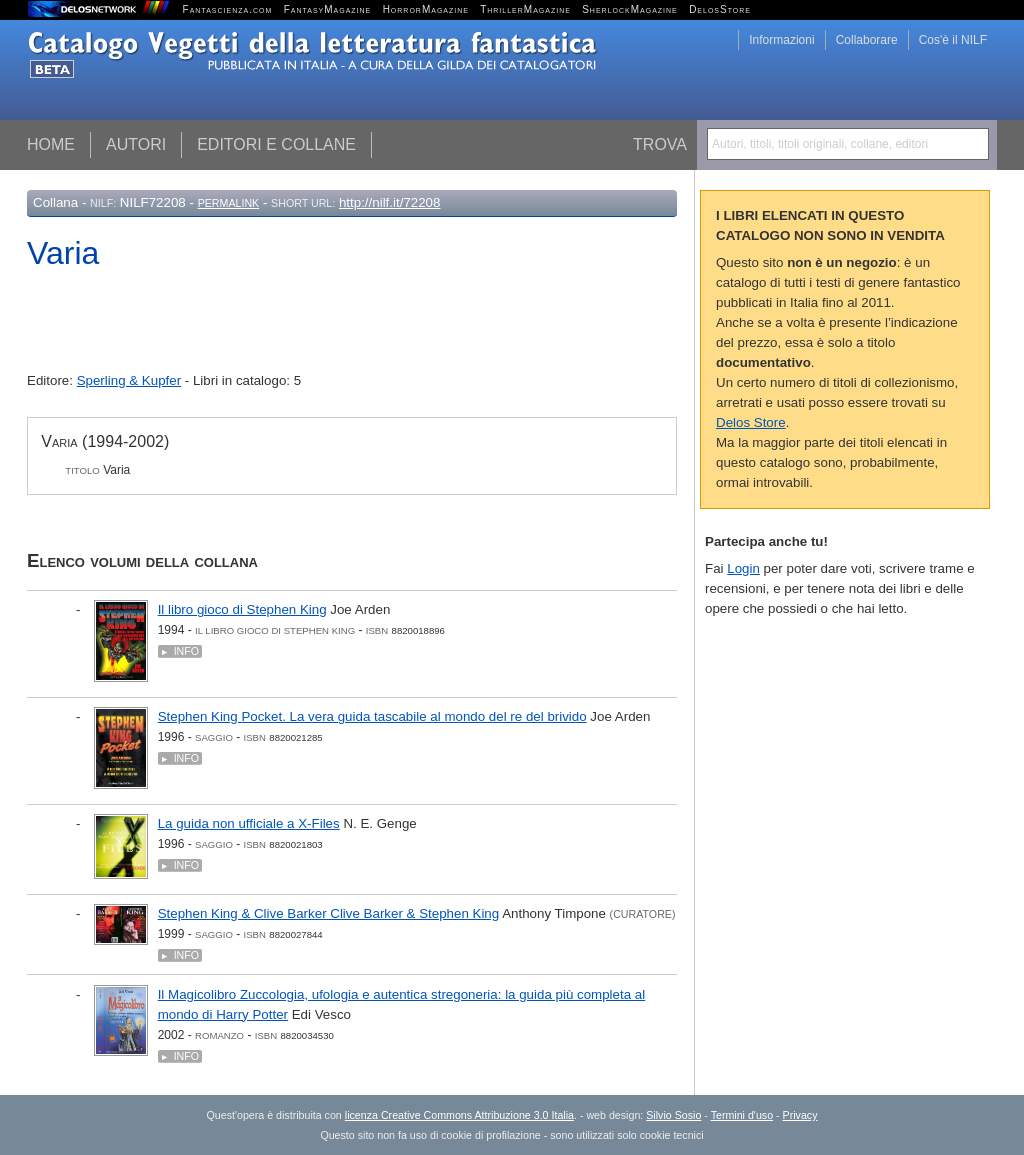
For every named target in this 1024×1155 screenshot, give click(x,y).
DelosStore (720, 9)
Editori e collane (276, 144)
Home (51, 144)
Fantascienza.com (228, 9)
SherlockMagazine (630, 9)
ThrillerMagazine (525, 9)
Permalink (229, 203)
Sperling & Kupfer (129, 380)
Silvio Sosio (673, 1115)
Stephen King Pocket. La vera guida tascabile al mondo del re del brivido (372, 716)
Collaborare (867, 40)
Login (743, 568)
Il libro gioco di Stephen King (242, 609)
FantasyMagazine (328, 9)
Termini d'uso (742, 1115)
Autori (136, 144)
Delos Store (751, 422)
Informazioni (781, 40)
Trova (660, 144)
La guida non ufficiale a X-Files (249, 823)
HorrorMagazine (426, 9)
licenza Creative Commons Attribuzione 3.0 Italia (459, 1115)
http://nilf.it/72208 (390, 202)
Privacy (800, 1115)
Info (186, 651)
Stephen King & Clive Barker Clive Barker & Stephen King (329, 913)
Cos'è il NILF (953, 40)
